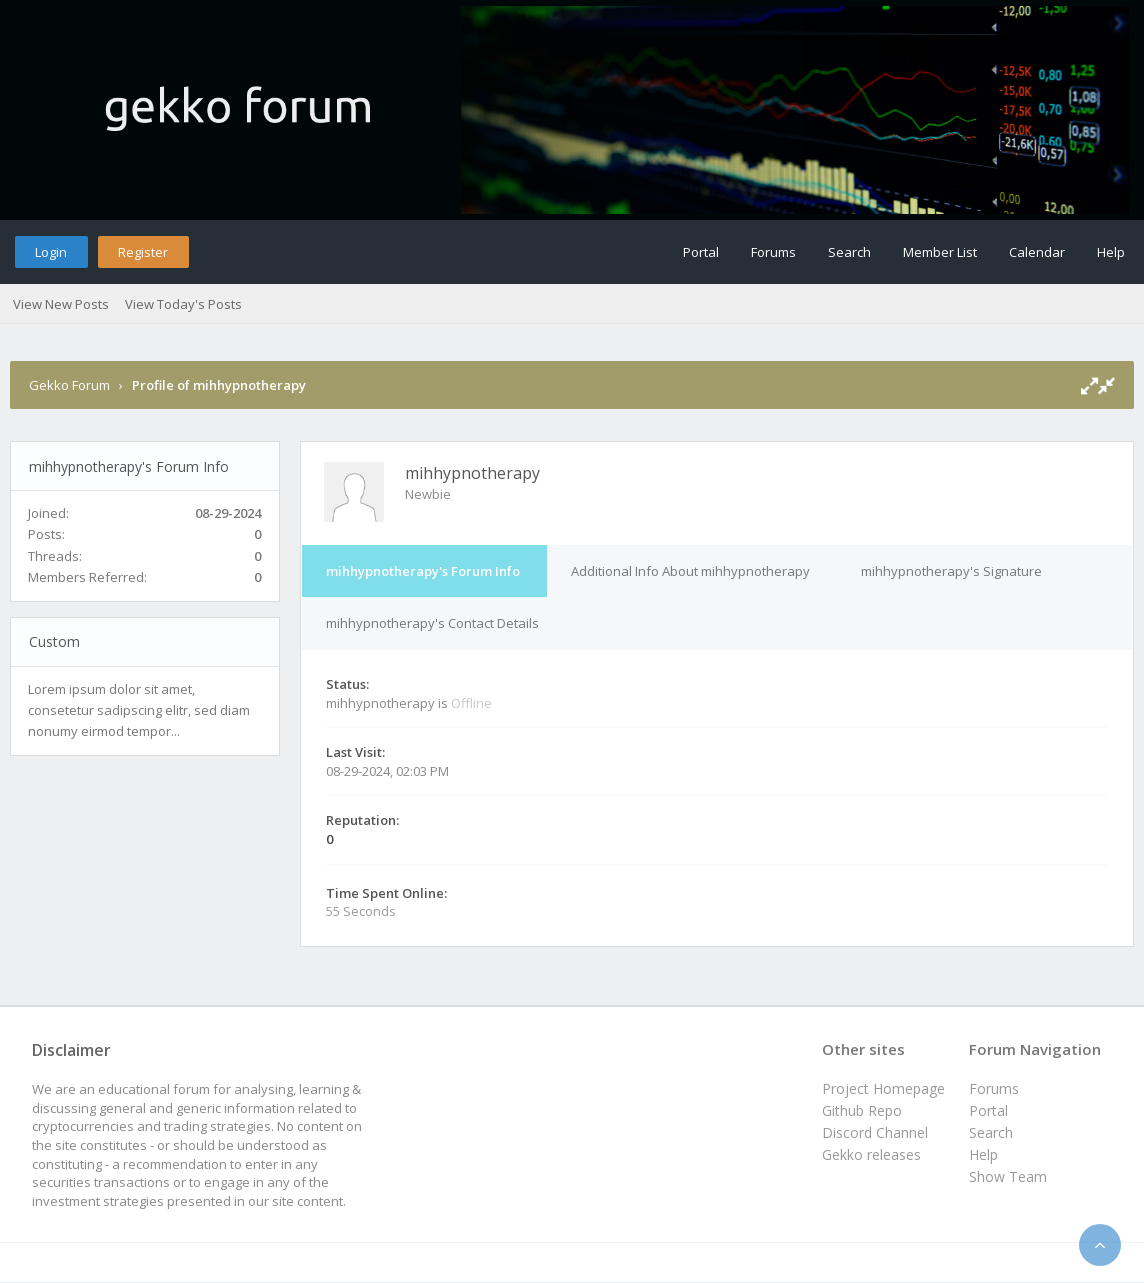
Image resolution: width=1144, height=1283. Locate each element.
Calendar (1037, 252)
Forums (773, 252)
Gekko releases (871, 1154)
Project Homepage (883, 1088)
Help (1111, 252)
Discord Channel (875, 1132)
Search (849, 252)
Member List (940, 252)
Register (143, 252)
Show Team (1008, 1176)
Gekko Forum (69, 385)
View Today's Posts (183, 304)
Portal (701, 252)
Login (51, 252)
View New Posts (61, 304)
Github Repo (862, 1110)
